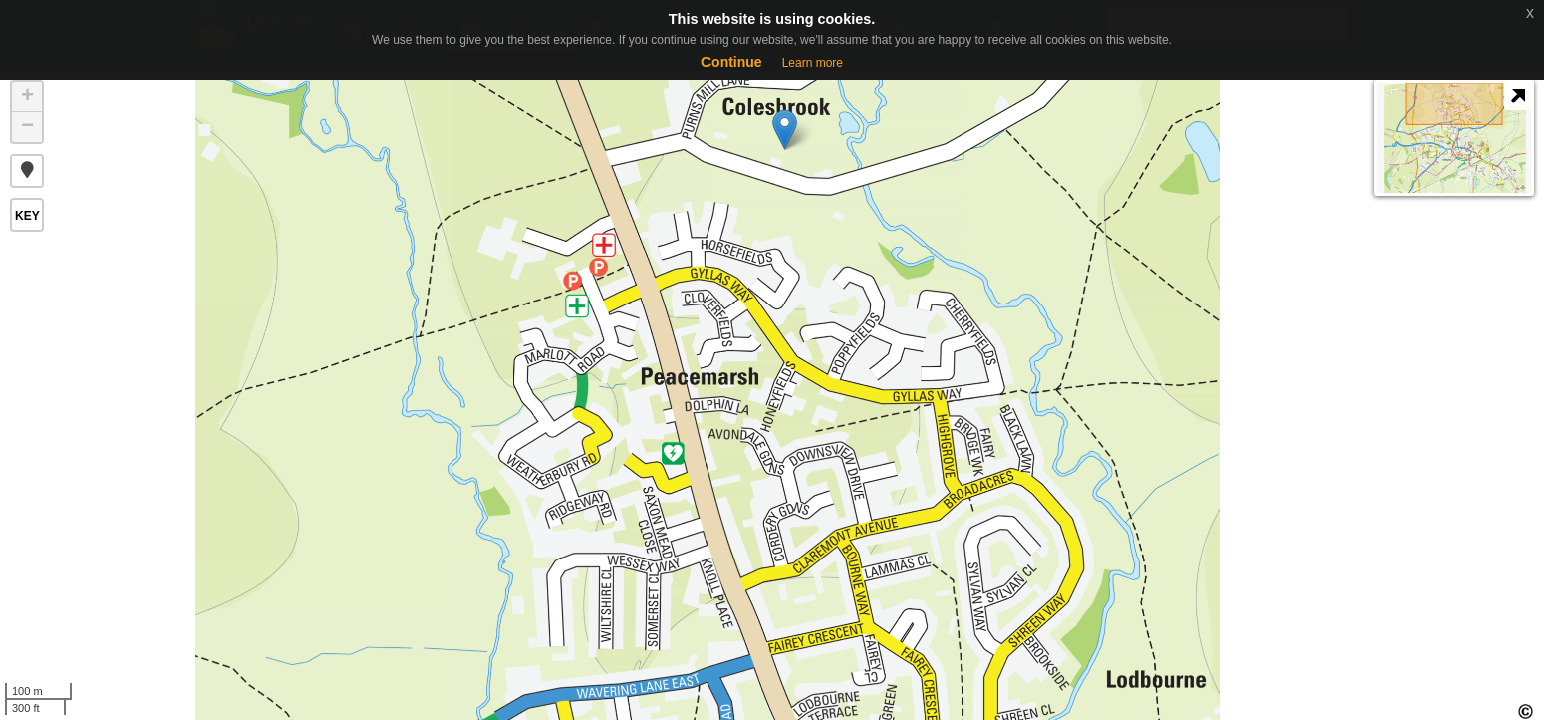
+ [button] (27, 97)
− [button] (27, 127)
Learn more (812, 63)
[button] (27, 171)
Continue (731, 62)
